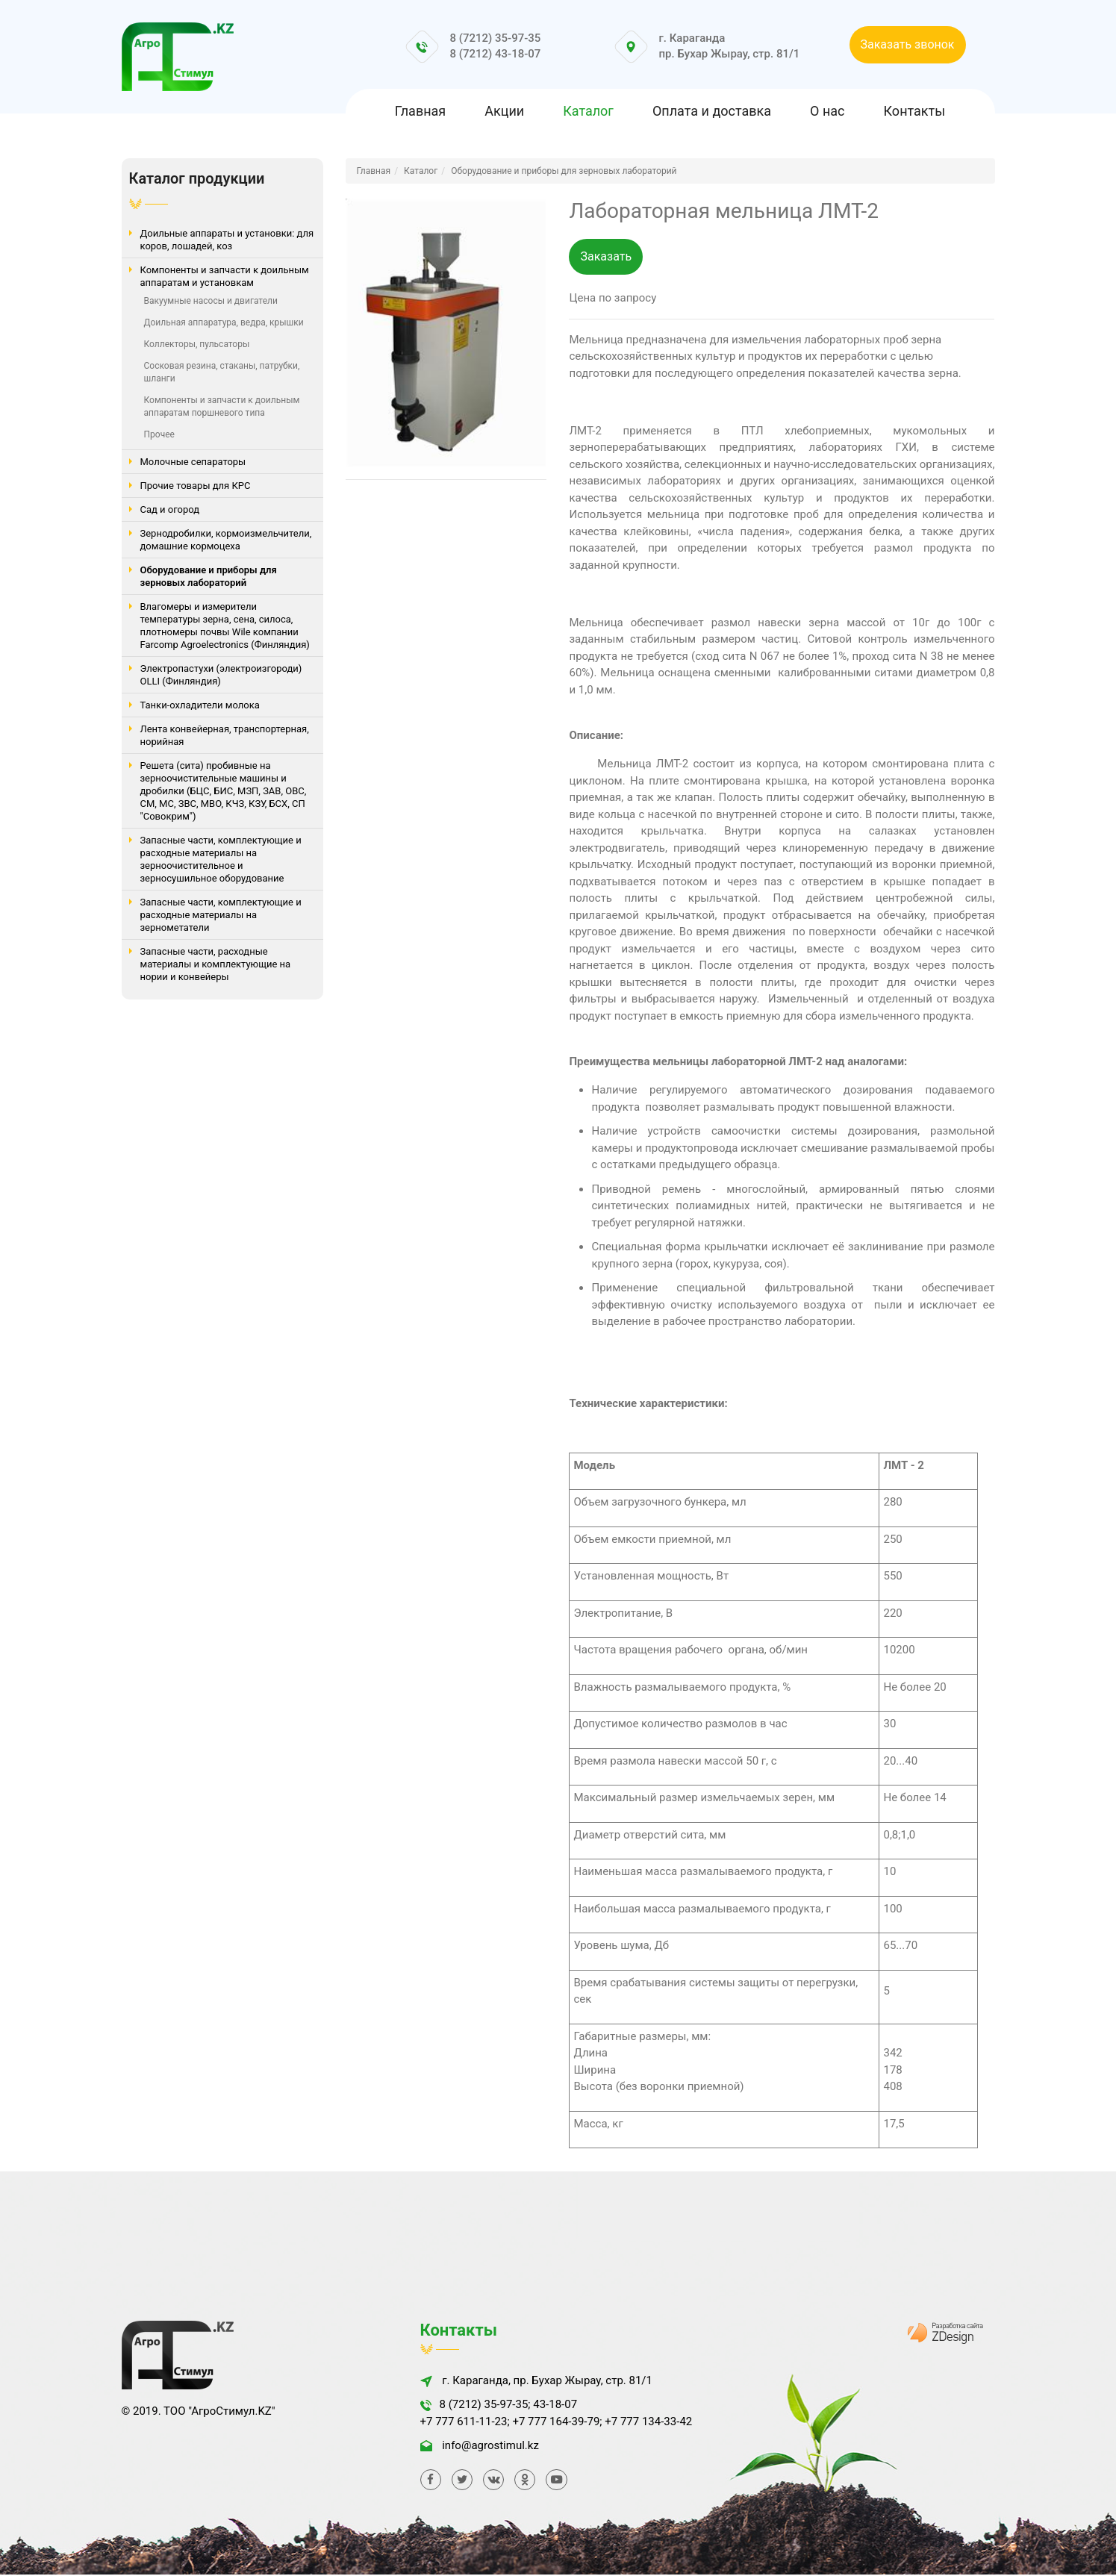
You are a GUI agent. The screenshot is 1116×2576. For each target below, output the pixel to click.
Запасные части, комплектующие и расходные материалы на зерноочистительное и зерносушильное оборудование (221, 859)
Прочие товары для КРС (195, 485)
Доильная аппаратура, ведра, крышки (224, 322)
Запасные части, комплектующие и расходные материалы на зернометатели (221, 914)
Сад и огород (170, 509)
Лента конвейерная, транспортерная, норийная (224, 735)
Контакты (915, 111)
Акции (504, 111)
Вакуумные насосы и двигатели (211, 301)
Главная (420, 111)
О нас (827, 111)
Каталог (588, 111)
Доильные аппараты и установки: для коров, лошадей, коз (227, 240)
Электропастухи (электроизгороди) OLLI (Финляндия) (221, 675)
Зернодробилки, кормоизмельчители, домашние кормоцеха (226, 540)
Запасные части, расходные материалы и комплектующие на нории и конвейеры (215, 964)
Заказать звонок (908, 44)
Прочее (159, 434)
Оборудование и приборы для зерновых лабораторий (208, 576)
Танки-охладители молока (200, 705)
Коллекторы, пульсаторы (197, 344)
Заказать (606, 257)
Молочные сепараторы (193, 461)
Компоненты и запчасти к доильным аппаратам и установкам (224, 276)
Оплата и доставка (711, 111)
